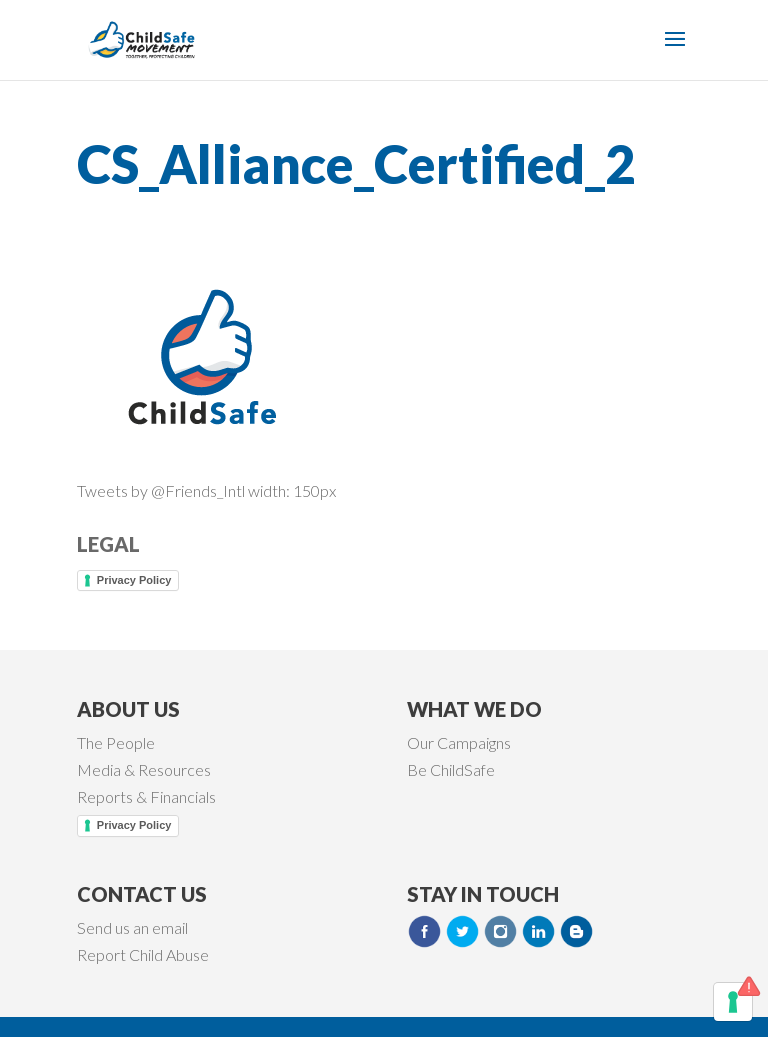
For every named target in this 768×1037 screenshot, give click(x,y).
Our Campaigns (459, 742)
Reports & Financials (146, 796)
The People (116, 742)
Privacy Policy (134, 580)
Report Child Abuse (143, 954)
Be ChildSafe (451, 769)
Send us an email (132, 927)
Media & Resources (144, 769)
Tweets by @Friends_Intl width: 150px (206, 490)
